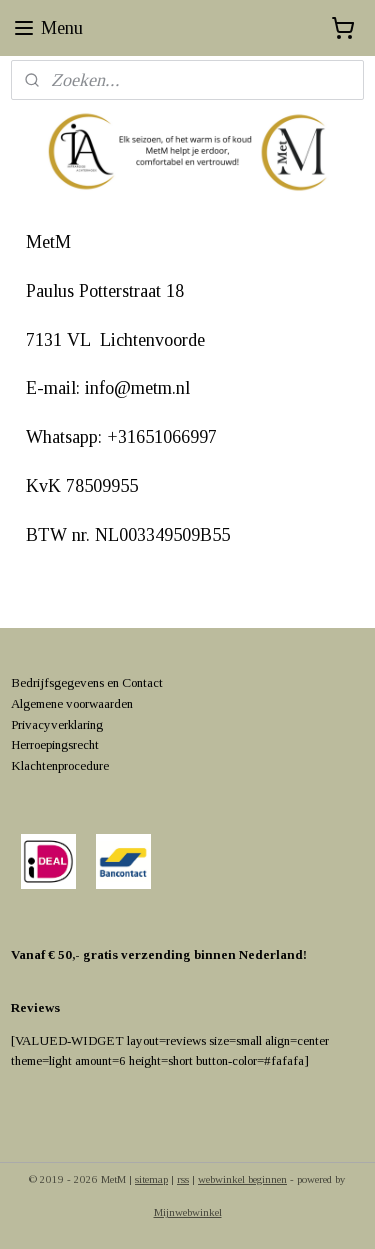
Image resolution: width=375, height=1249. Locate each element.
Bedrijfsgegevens (57, 682)
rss (183, 1179)
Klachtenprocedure (60, 765)
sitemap (151, 1179)
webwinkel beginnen (242, 1179)
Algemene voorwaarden (72, 703)
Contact (142, 682)
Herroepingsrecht (55, 744)
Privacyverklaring (57, 724)
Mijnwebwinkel (188, 1212)
